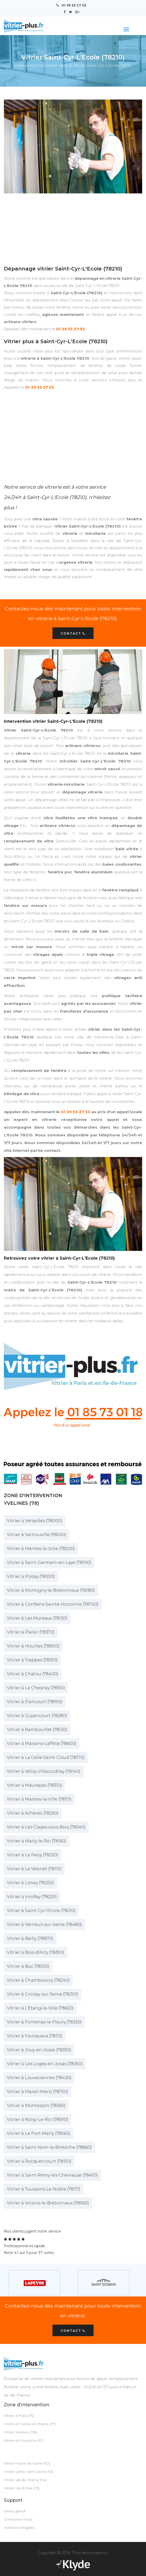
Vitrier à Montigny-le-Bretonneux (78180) (51, 1590)
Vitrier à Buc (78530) (28, 1966)
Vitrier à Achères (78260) (32, 1812)
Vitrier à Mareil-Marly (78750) (37, 2091)
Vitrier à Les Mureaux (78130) (37, 1617)
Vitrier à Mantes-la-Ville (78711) (39, 1798)
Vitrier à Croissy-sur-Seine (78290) (42, 1993)
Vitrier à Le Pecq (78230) (32, 1854)
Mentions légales (19, 2527)
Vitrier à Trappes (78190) (32, 1659)
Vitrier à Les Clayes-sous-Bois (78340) (46, 1826)
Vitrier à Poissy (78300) (31, 1576)
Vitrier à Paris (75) (19, 2415)
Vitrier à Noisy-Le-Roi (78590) (37, 2119)
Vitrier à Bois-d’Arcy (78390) (35, 1952)
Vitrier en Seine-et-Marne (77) (30, 2423)
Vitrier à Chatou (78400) (32, 1673)
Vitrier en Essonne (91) (23, 2440)
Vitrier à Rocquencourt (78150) (39, 2161)
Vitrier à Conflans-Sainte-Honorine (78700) (52, 1604)
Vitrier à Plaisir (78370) (30, 1631)
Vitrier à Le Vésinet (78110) (34, 1868)
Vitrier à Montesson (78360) (36, 2105)
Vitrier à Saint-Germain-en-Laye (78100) (49, 1562)
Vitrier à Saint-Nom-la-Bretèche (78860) (49, 2147)
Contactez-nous (18, 2519)
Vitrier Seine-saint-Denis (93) (28, 2471)
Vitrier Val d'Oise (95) (21, 2487)
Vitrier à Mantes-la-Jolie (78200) (41, 1548)
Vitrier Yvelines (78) (20, 2432)
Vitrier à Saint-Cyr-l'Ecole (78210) (41, 1910)
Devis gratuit (15, 2510)
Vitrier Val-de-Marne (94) (25, 2479)
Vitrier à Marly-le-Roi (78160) (36, 1840)
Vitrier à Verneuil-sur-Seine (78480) (44, 1924)
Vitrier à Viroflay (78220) (32, 1896)
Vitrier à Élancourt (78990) (34, 1701)
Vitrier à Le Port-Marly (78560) (38, 2133)
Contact (73, 633)
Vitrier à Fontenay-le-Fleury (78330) (44, 2021)
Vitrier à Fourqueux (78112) (34, 2035)
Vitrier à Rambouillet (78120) (37, 1729)
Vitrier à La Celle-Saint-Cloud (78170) (46, 1757)
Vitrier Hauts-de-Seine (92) (27, 2463)
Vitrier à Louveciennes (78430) (39, 2077)
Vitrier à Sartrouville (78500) (36, 1534)
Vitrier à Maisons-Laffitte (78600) (41, 1743)
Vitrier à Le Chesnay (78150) (36, 1687)
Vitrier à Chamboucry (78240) (38, 1980)
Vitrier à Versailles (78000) (34, 1520)
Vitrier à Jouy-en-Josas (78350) (39, 2049)
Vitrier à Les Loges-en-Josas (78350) (45, 2063)
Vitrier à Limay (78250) (30, 1882)
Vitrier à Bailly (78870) (30, 1938)
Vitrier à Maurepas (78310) (34, 1785)
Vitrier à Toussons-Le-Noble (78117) (43, 2188)
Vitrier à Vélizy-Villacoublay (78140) (43, 1771)
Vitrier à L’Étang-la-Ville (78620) (40, 2007)
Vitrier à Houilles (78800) (33, 1645)
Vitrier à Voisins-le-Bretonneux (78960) (48, 2202)
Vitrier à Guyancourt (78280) (37, 1715)
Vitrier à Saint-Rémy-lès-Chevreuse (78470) (52, 2174)
